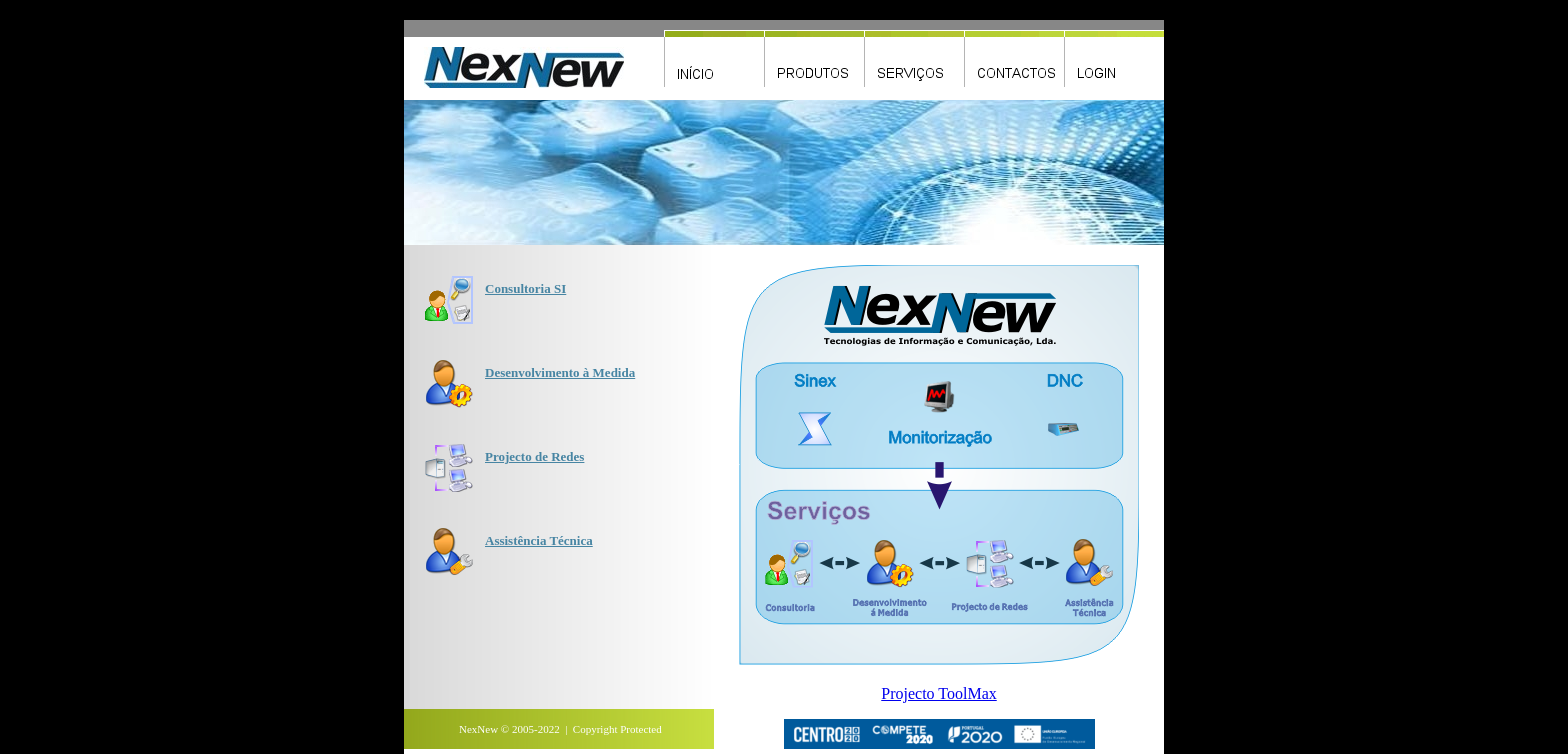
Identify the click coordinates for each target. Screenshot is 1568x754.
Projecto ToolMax (938, 693)
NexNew (478, 729)
